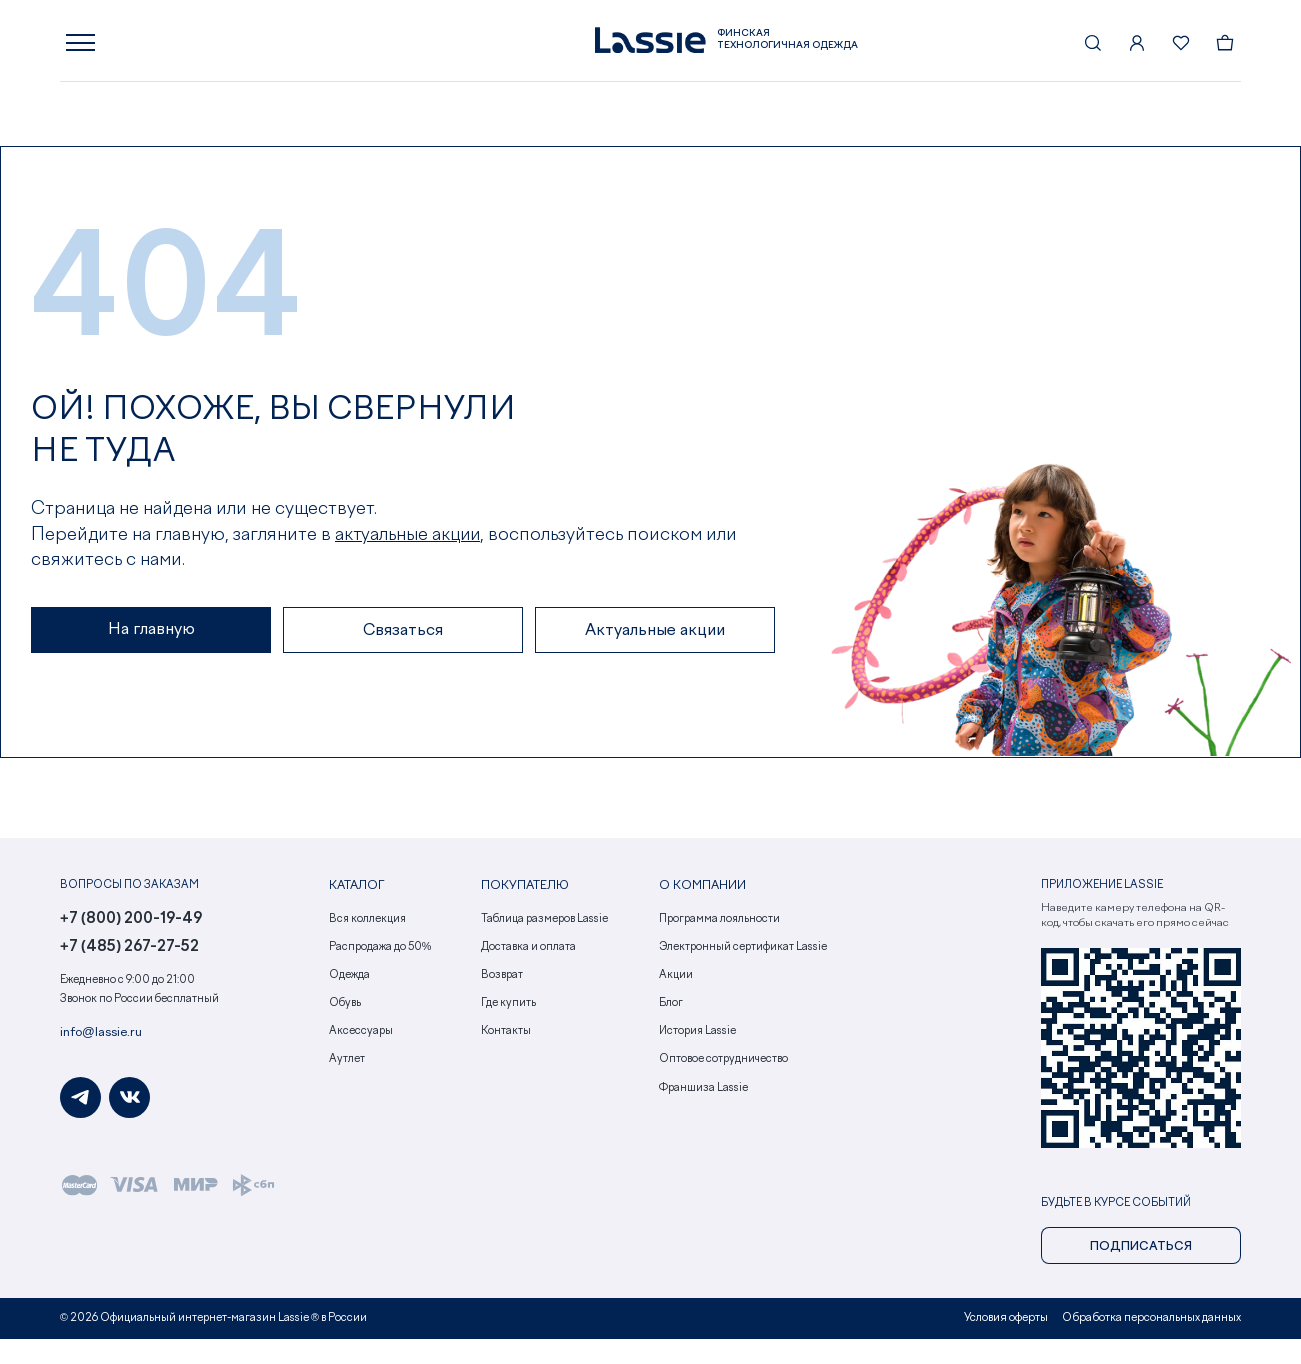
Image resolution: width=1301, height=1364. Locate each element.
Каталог (355, 893)
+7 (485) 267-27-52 (124, 954)
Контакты (506, 1037)
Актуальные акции (655, 637)
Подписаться (1141, 1253)
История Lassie (697, 1037)
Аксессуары (361, 1037)
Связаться (403, 637)
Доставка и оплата (528, 953)
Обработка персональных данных (1153, 1323)
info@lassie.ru (96, 1040)
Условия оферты (1011, 1323)
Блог (671, 1009)
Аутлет (347, 1065)
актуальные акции (409, 541)
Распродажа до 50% (380, 953)
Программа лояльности (719, 925)
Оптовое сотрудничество (723, 1065)
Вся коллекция (367, 925)
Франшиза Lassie (703, 1093)
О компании (699, 893)
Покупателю (521, 893)
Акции (676, 981)
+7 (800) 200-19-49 (127, 925)
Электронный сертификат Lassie (743, 953)
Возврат (502, 981)
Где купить (508, 1009)
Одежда (349, 981)
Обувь (345, 1009)
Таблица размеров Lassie (544, 925)
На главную (151, 636)
